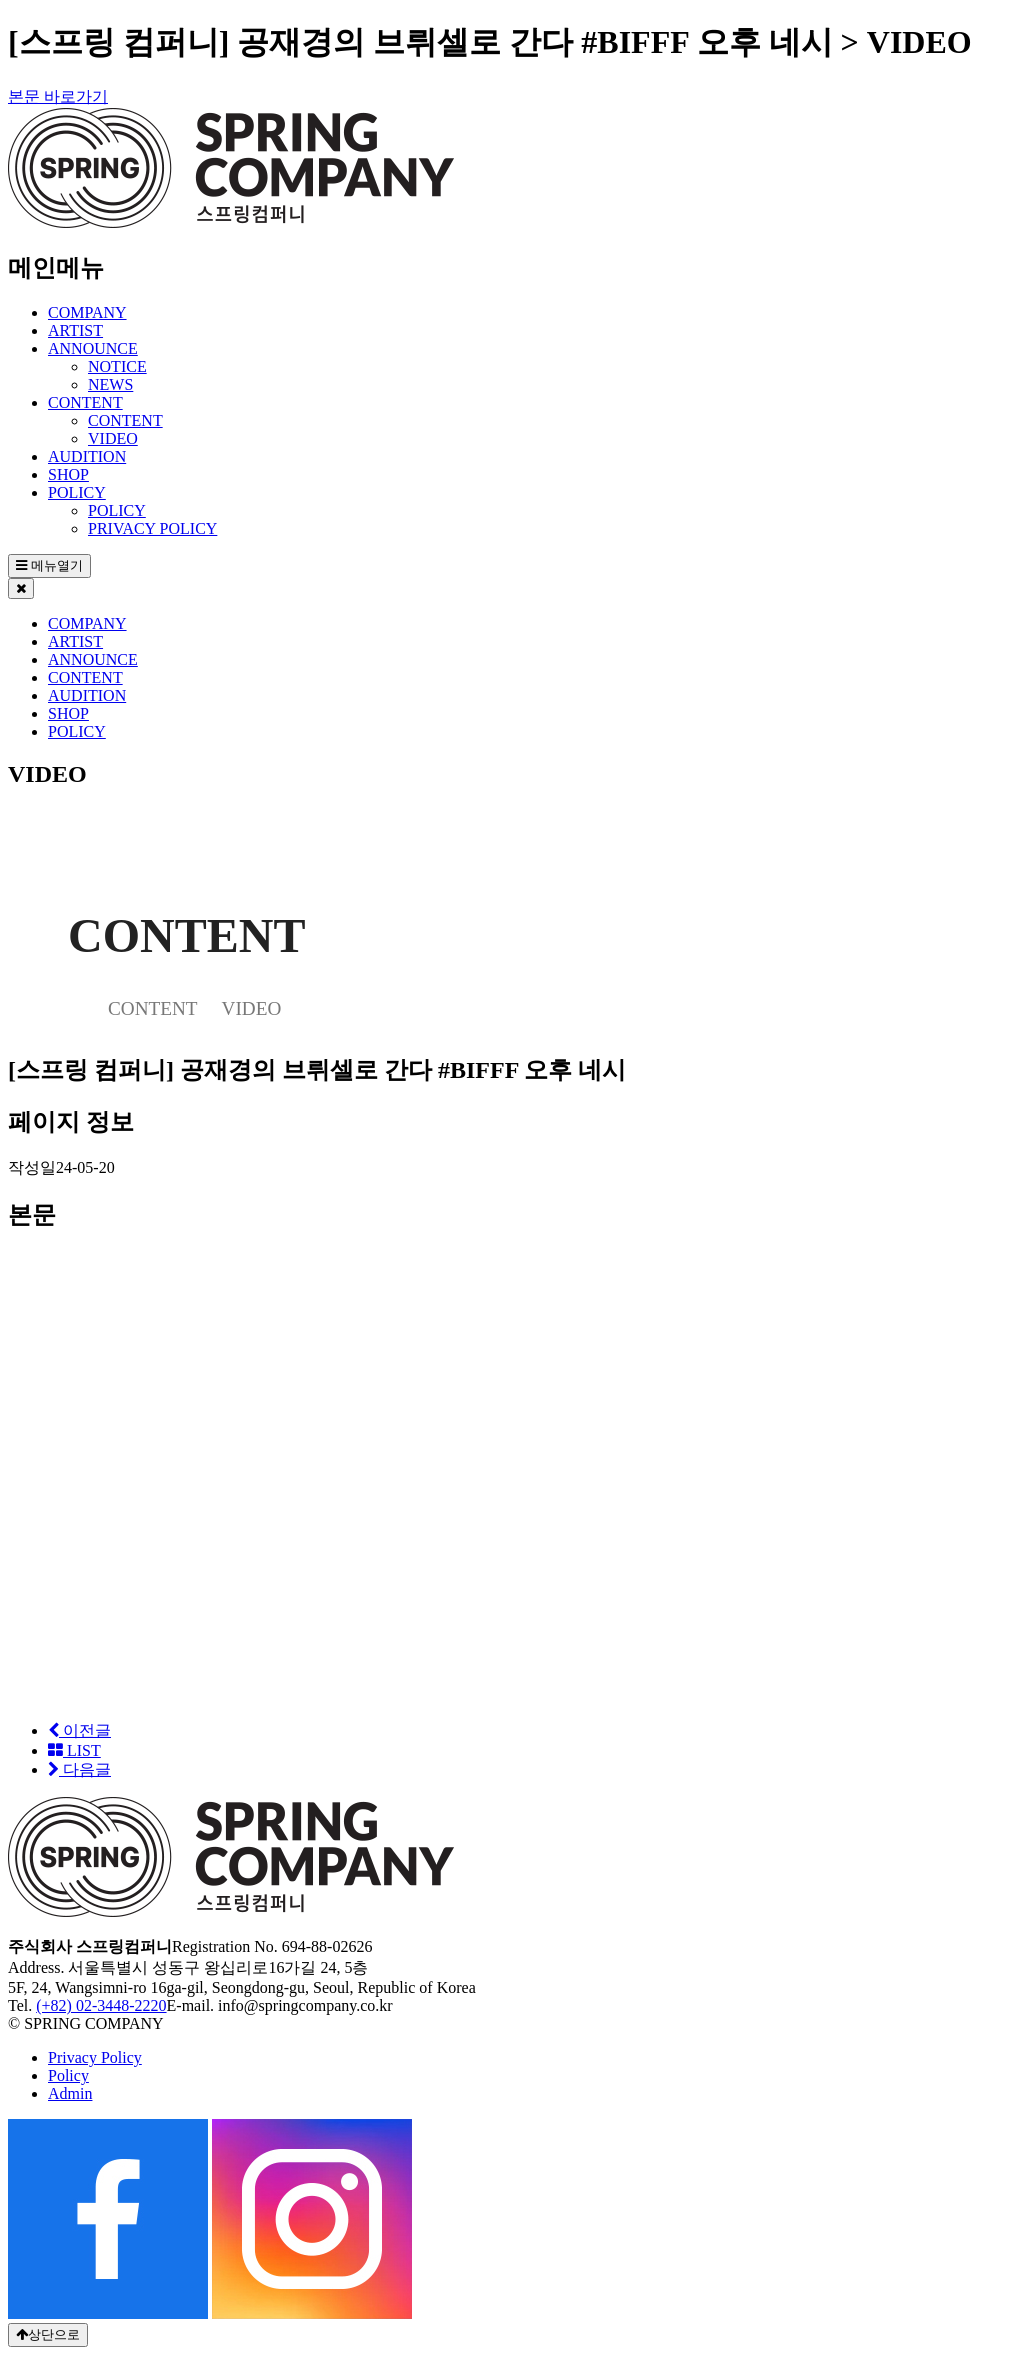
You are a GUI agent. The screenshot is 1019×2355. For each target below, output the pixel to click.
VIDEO (113, 438)
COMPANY (87, 312)
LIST (74, 1750)
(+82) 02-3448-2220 (101, 2005)
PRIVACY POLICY (152, 528)
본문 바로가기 (58, 96)
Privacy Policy (95, 2057)
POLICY (77, 492)
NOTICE (117, 366)
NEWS (110, 384)
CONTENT (85, 402)
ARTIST (75, 330)
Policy (68, 2075)
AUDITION (87, 456)
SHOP (68, 474)
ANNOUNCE (93, 348)
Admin (70, 2093)
